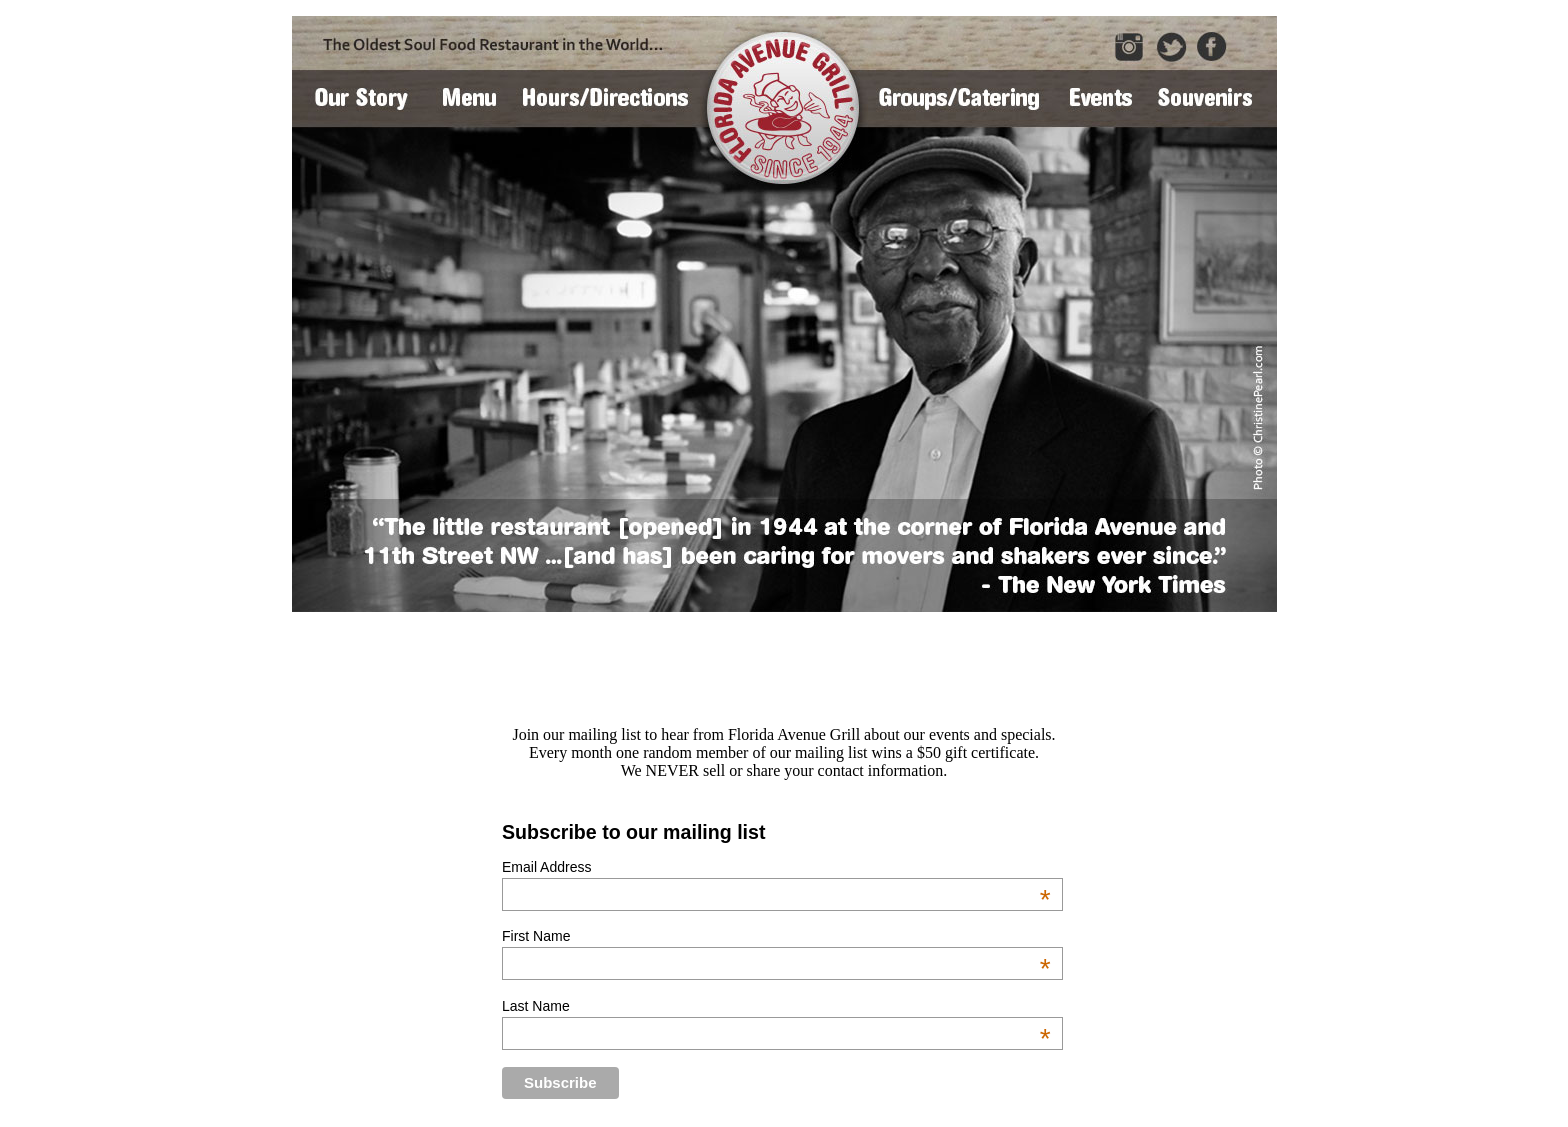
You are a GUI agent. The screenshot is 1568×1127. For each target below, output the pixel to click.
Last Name (776, 1006)
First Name (776, 936)
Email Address (776, 867)
